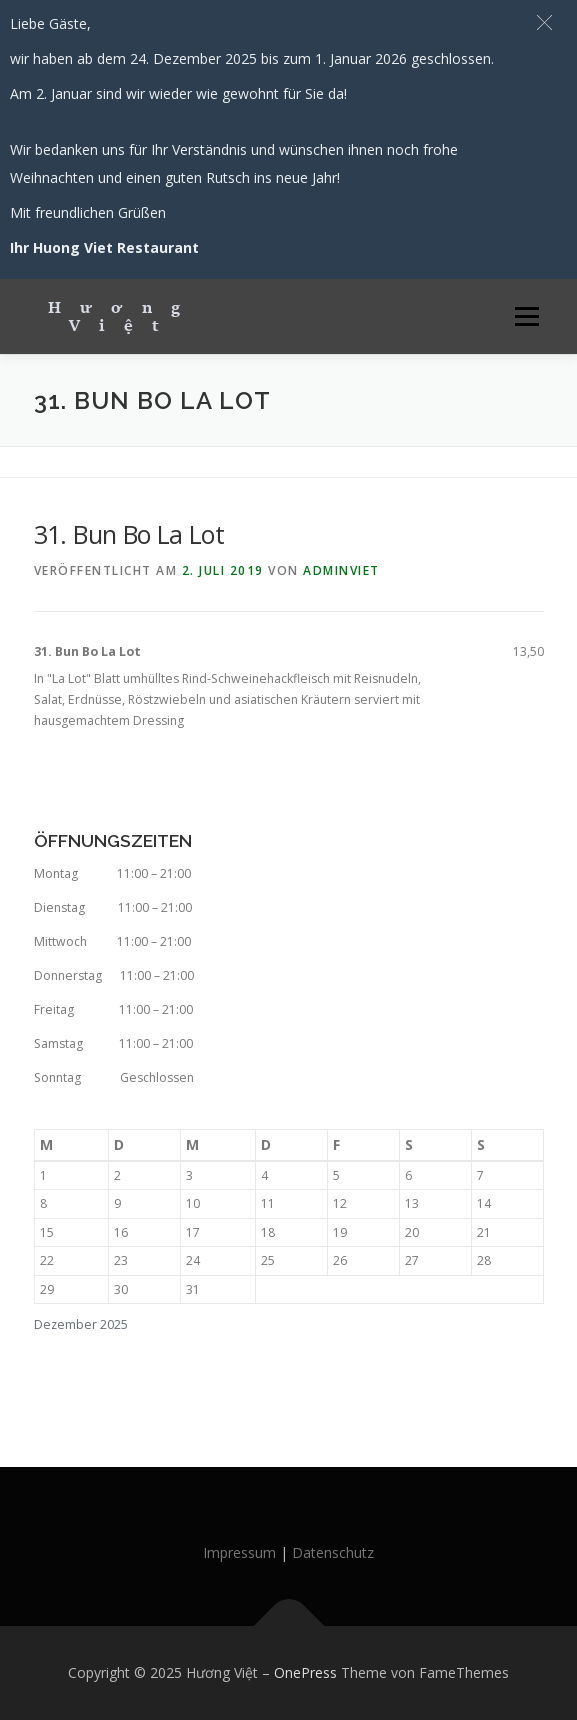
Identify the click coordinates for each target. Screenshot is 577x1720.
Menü (525, 316)
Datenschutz (333, 1552)
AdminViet (341, 570)
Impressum (239, 1552)
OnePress (305, 1672)
